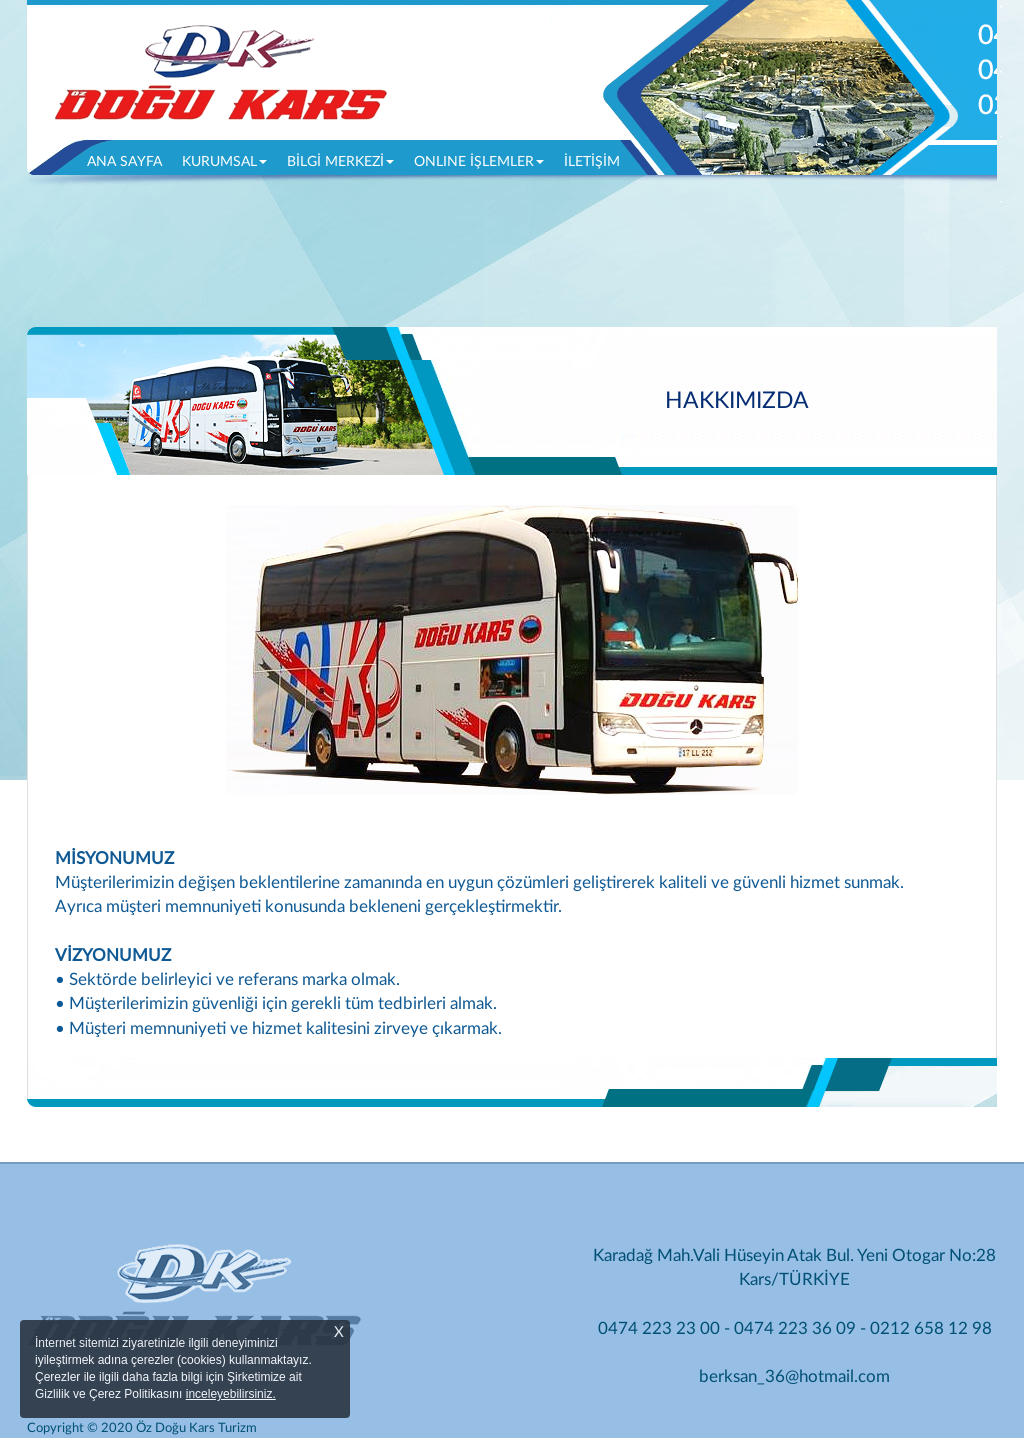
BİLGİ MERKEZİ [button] (340, 162)
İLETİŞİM (592, 162)
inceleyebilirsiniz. (231, 1394)
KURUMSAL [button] (224, 162)
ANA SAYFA (129, 160)
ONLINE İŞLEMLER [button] (479, 162)
